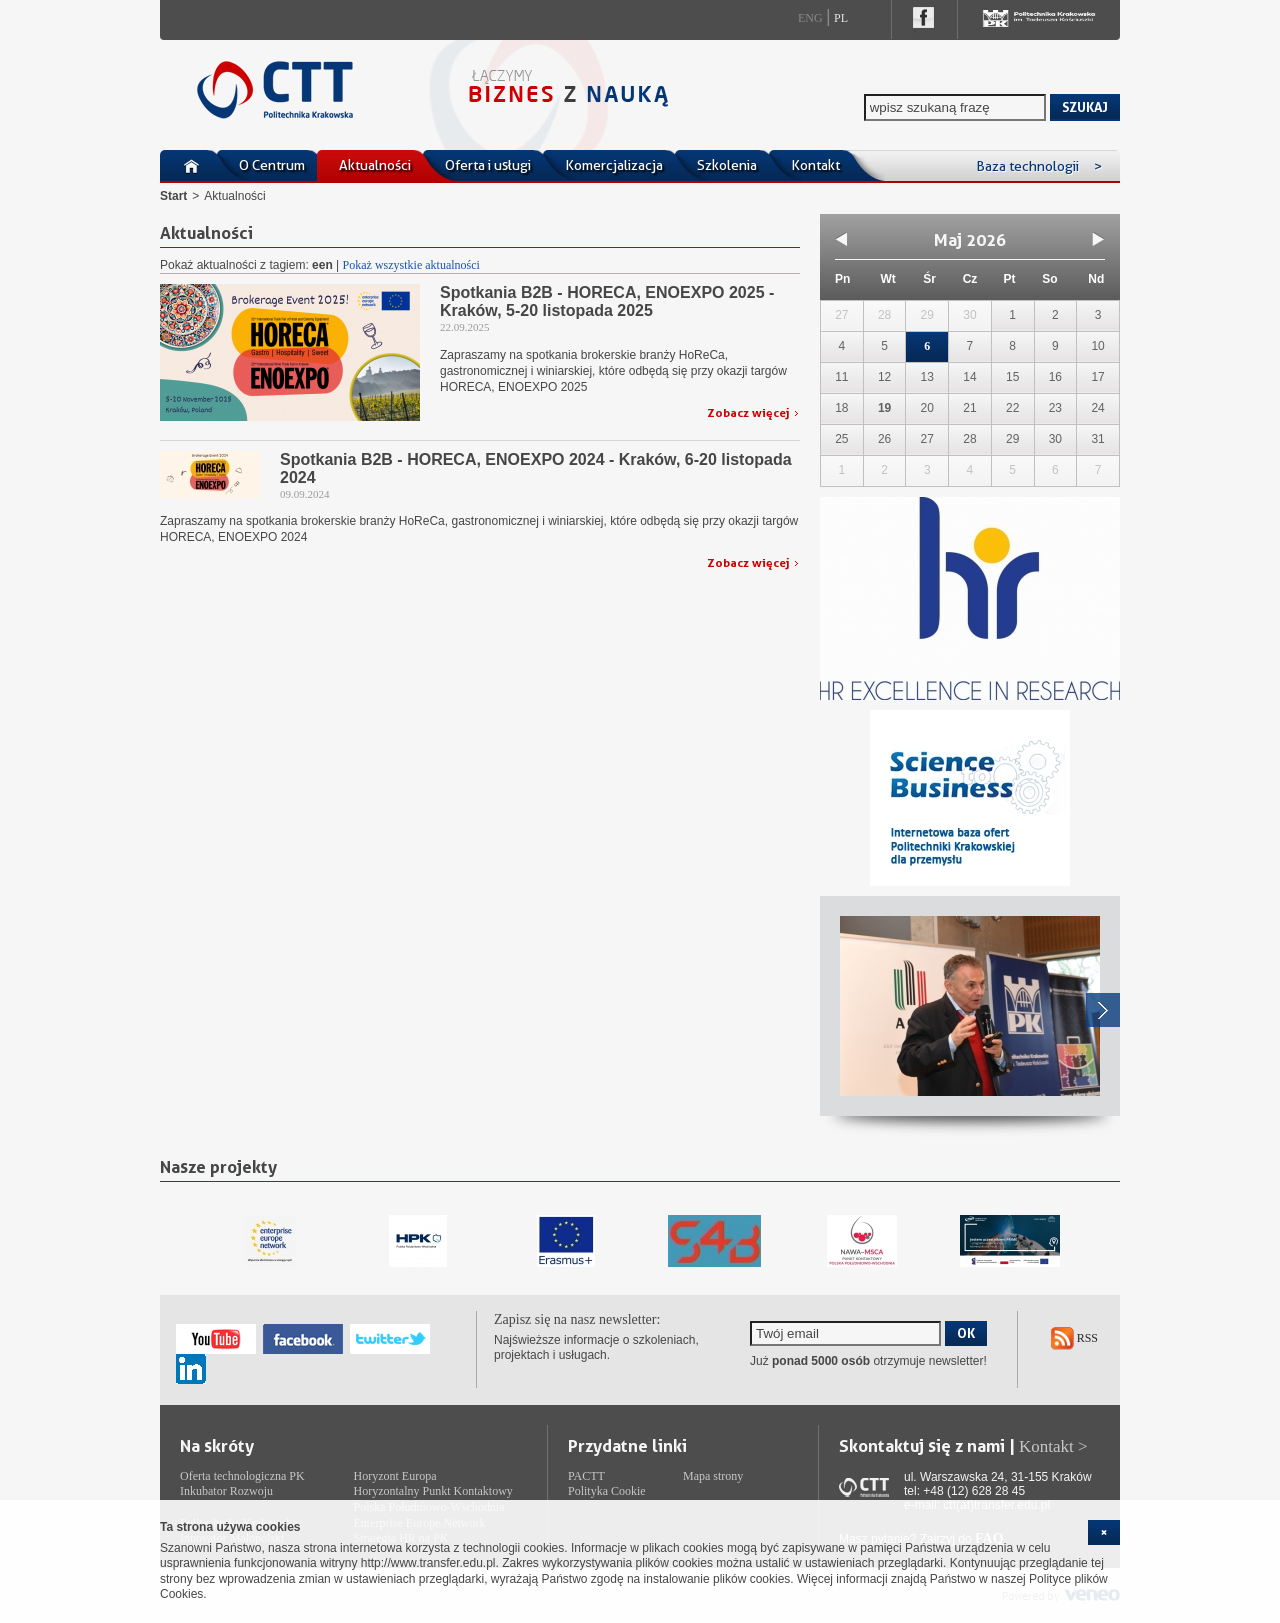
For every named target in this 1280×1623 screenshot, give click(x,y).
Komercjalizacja (614, 165)
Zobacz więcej (748, 412)
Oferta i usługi (488, 165)
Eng (810, 18)
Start (173, 196)
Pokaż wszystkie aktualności (411, 265)
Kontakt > (1053, 1446)
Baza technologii (1039, 166)
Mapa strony (713, 1476)
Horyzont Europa (395, 1476)
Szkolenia (727, 165)
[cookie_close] (1104, 1532)
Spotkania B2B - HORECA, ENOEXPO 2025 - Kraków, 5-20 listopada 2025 (607, 301)
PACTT (586, 1476)
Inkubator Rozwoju (226, 1491)
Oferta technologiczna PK (242, 1476)
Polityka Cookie (607, 1491)
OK (966, 1333)
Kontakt (815, 165)
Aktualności (375, 165)
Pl (841, 18)
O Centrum (272, 165)
